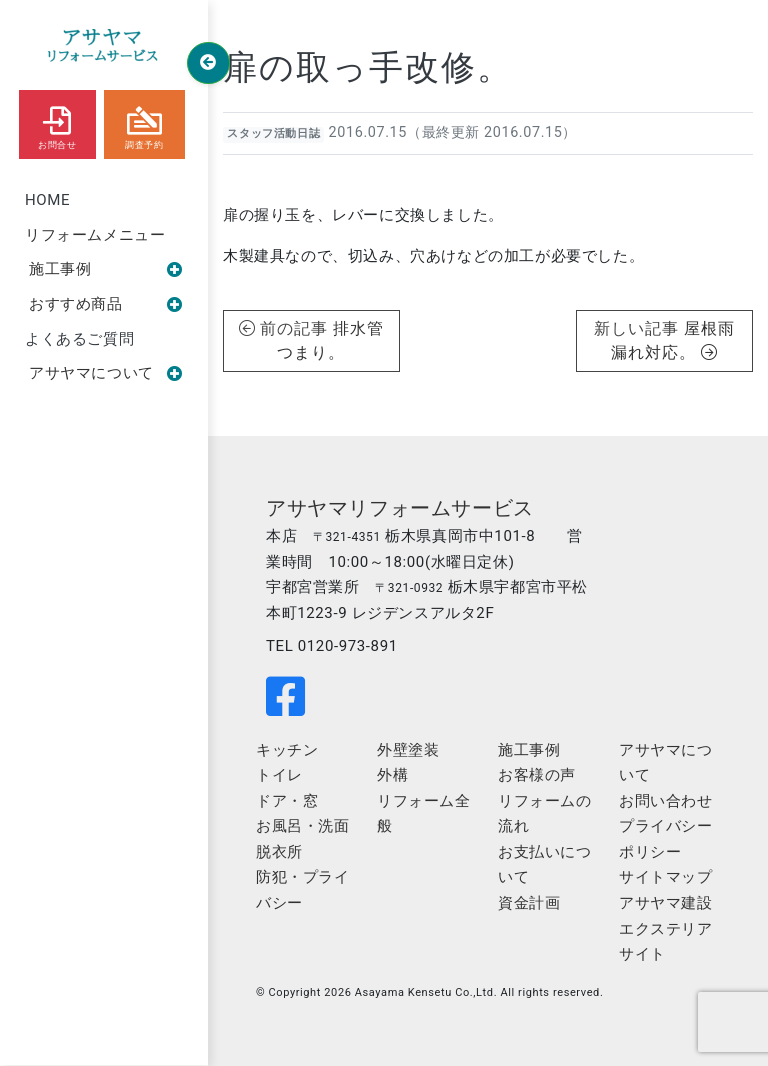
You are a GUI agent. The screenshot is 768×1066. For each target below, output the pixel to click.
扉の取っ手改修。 (368, 67)
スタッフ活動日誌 (273, 133)
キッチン (287, 750)
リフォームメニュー (95, 235)
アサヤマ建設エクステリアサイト (666, 928)
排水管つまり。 (330, 340)
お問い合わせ (666, 801)
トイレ (279, 775)
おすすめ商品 (106, 304)
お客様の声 (537, 775)
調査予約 (144, 123)
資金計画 (529, 903)
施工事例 (106, 269)
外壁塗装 (408, 750)
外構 (392, 775)
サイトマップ (666, 877)
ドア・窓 (287, 801)
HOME (47, 200)
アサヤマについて (106, 373)
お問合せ (57, 123)
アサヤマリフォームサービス (400, 508)
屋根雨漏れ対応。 (673, 340)
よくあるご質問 (79, 339)
